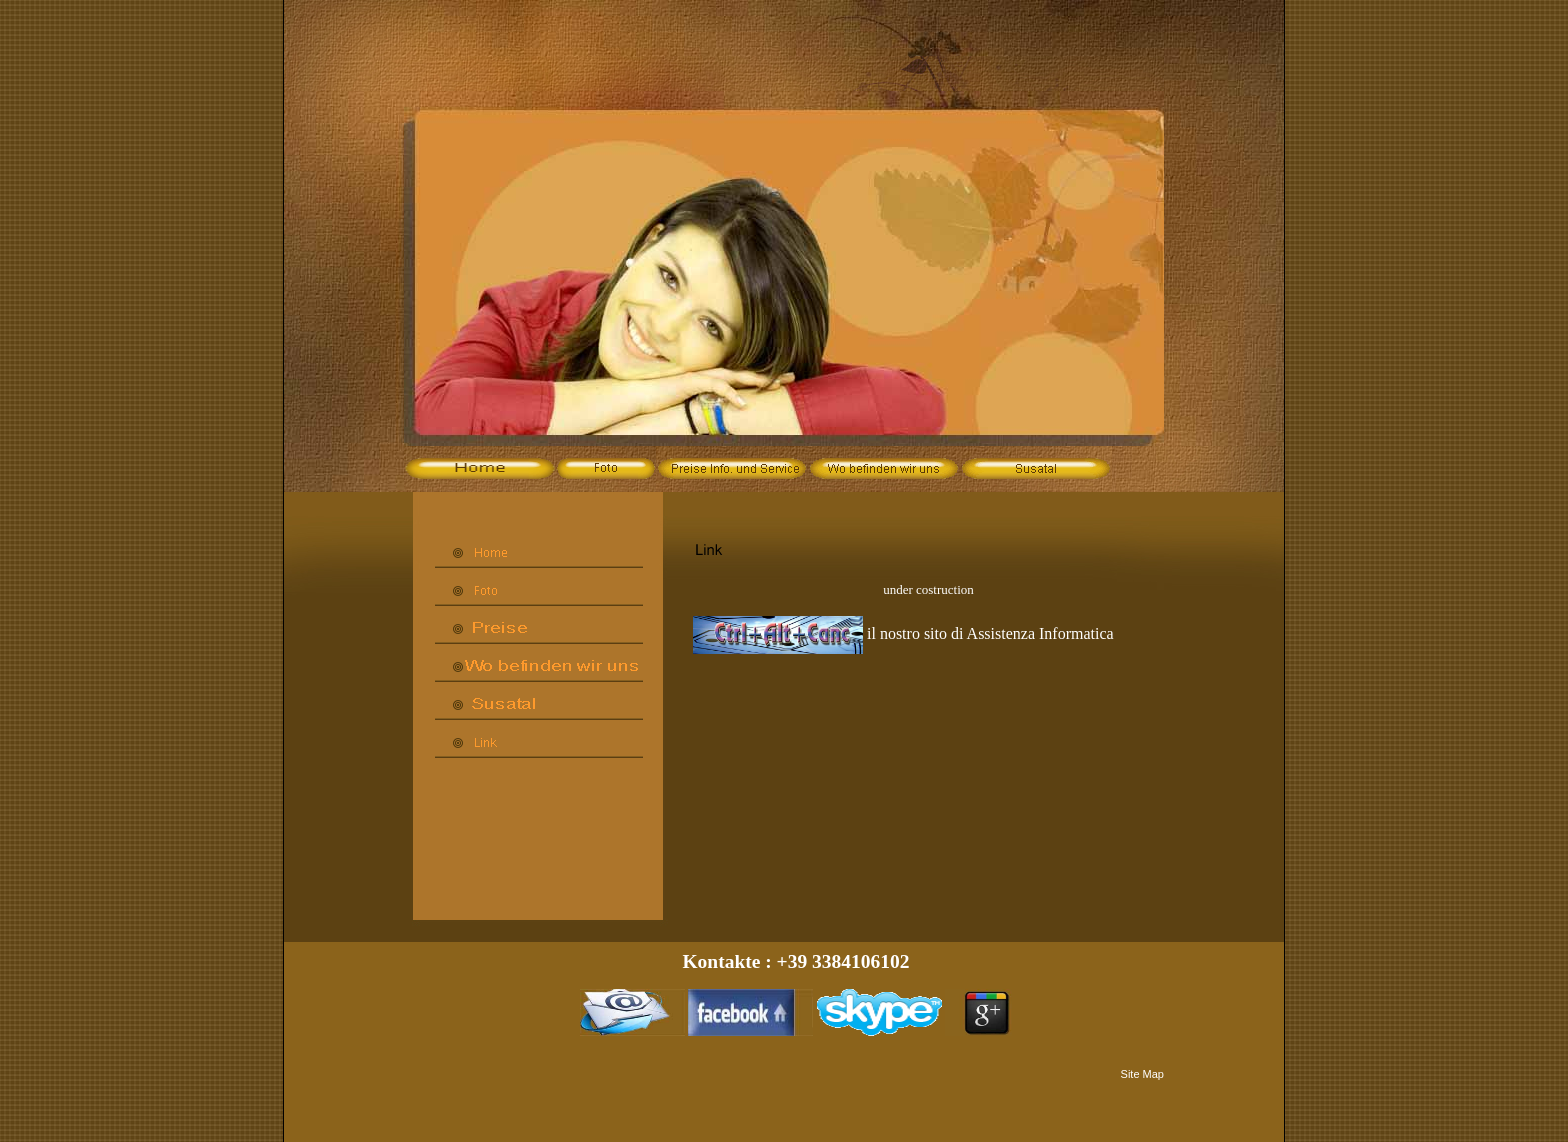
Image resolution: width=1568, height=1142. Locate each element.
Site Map (1142, 1074)
